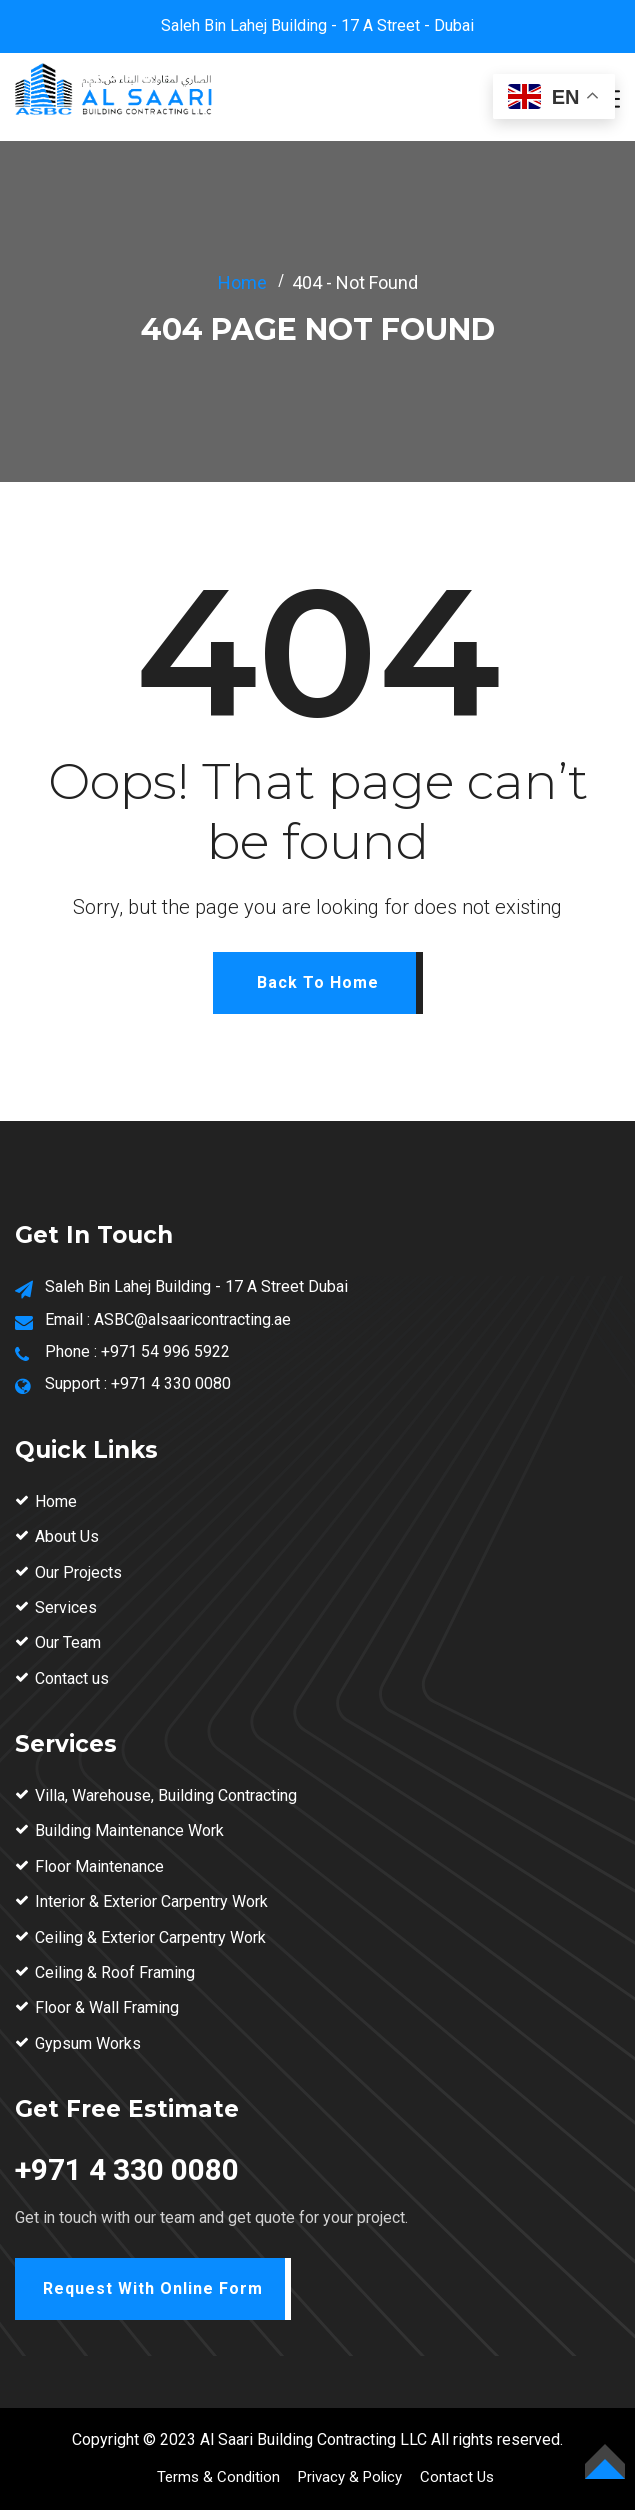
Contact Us (457, 2477)
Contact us (72, 1678)
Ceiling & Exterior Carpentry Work (150, 1937)
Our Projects (78, 1572)
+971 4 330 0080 (171, 1383)
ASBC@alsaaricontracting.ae (192, 1319)
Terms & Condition (218, 2477)
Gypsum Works (88, 2043)
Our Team (68, 1642)
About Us (67, 1536)
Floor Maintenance (99, 1866)
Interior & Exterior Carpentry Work (151, 1901)
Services (66, 1607)
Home (242, 282)
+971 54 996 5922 (165, 1351)
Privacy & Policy (350, 2477)
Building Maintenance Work (129, 1830)
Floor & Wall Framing (107, 2007)
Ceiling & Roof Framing (115, 1972)
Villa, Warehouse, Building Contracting (166, 1795)
